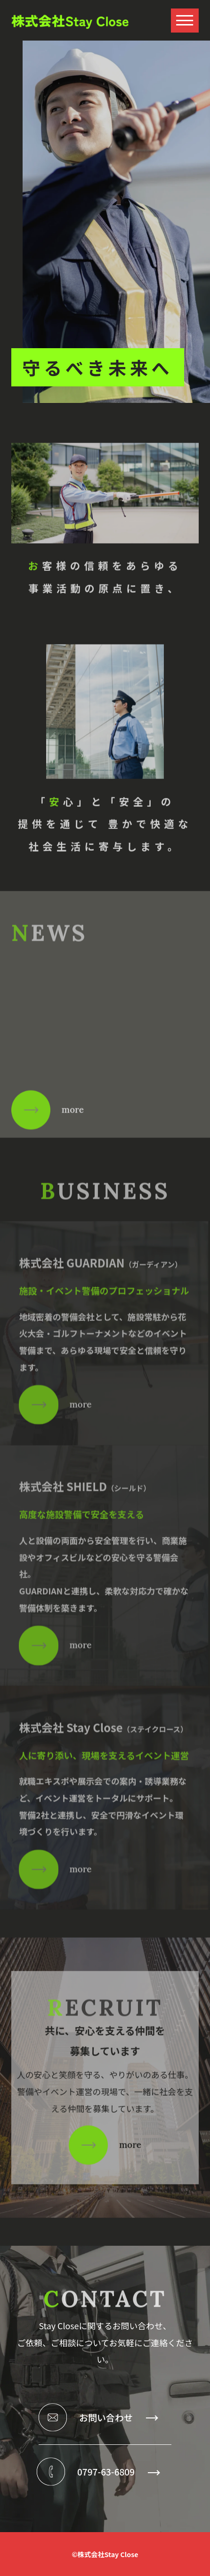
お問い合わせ (118, 2417)
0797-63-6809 (118, 2471)
